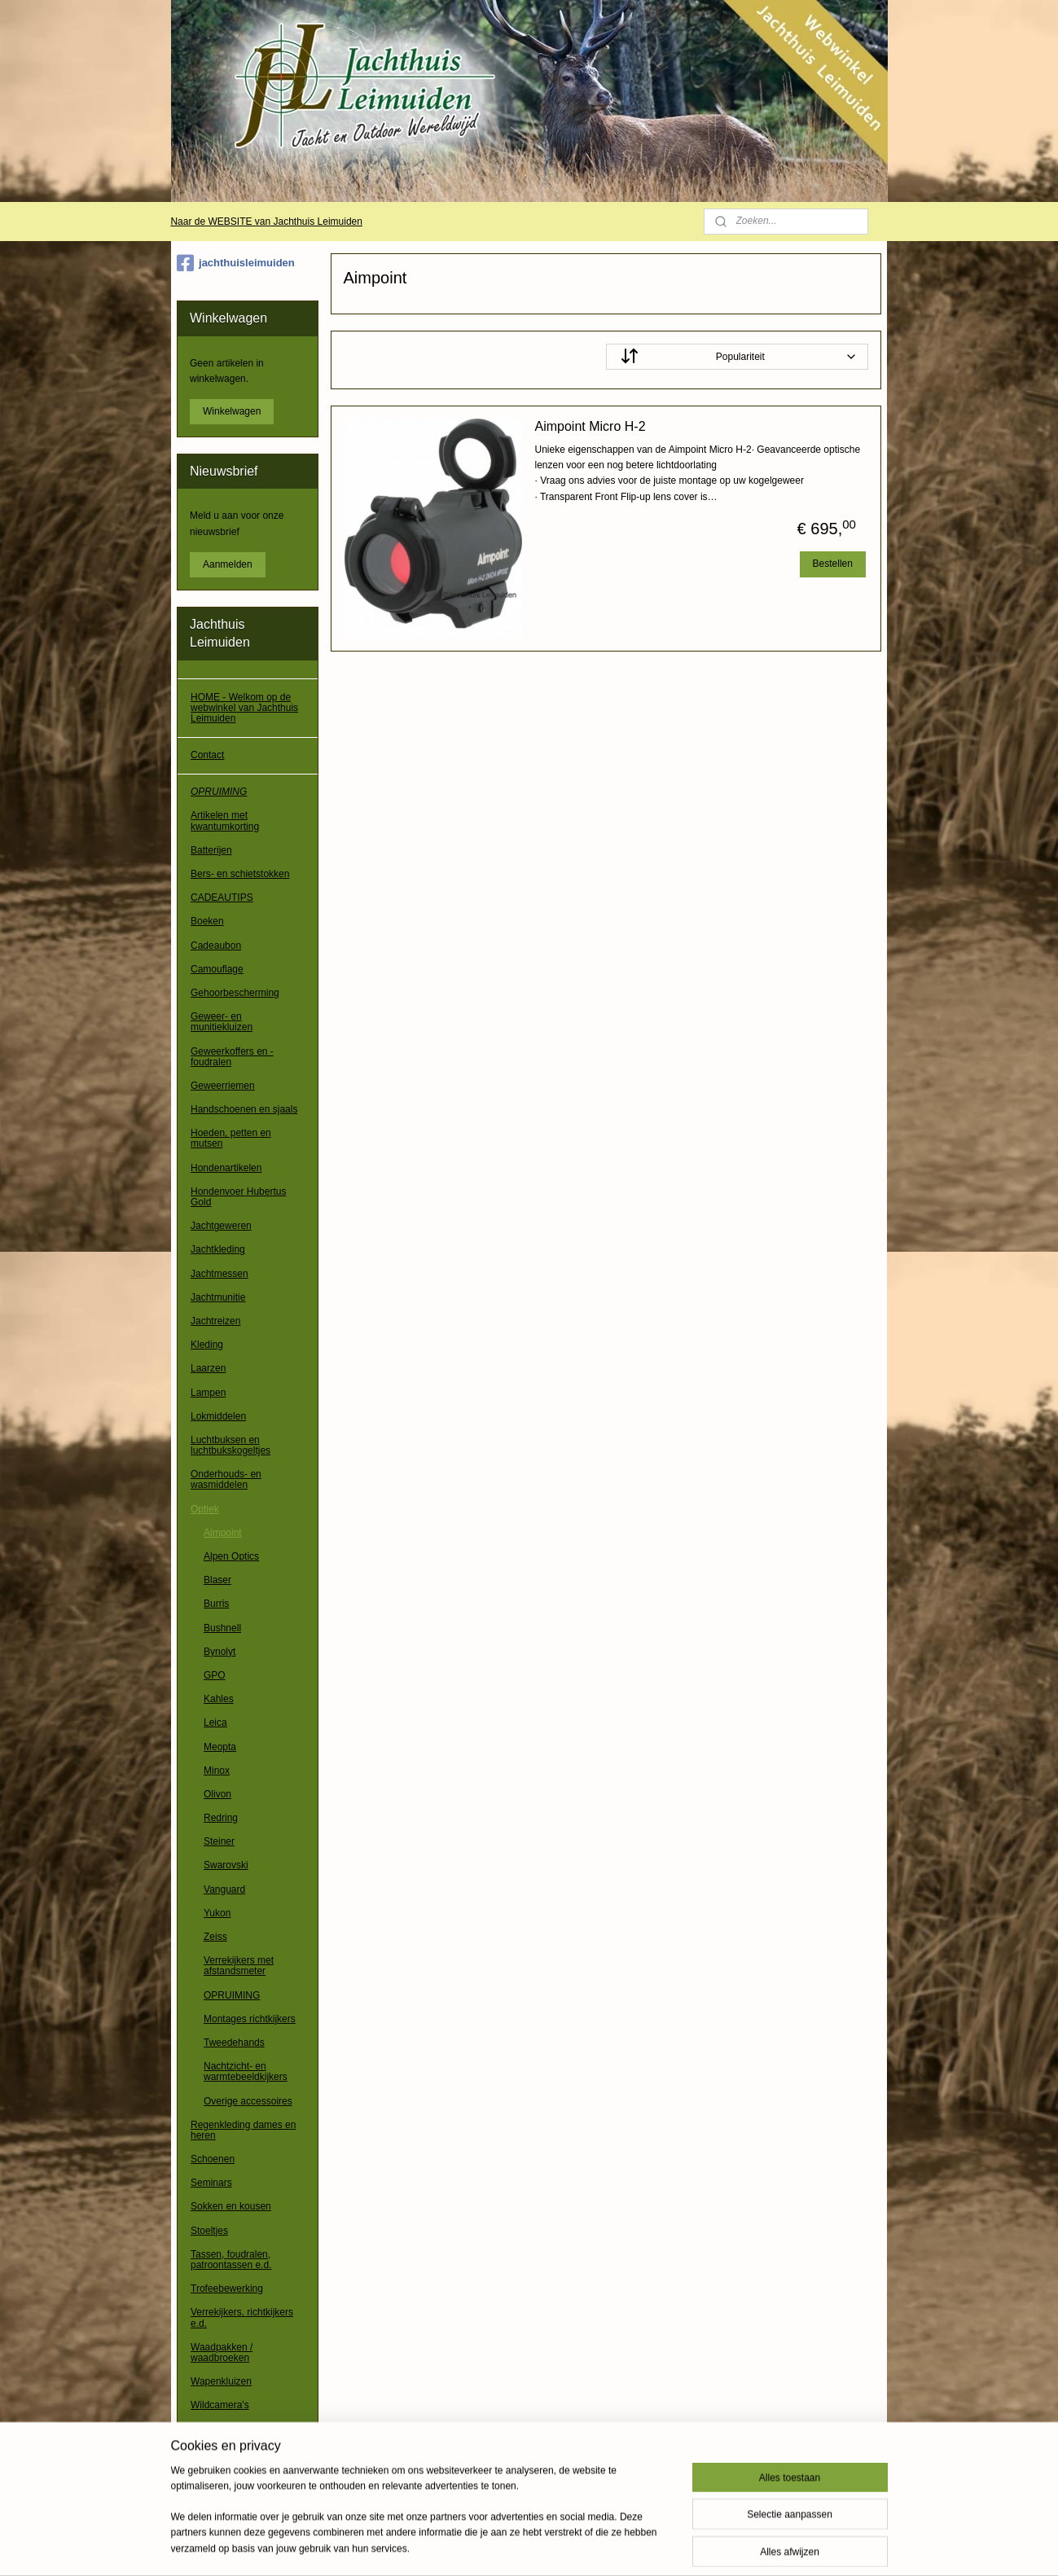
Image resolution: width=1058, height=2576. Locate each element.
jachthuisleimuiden (236, 263)
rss (522, 2546)
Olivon (217, 1794)
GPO (215, 1675)
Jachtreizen (215, 1321)
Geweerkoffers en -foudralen (232, 1057)
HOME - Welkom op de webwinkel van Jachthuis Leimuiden (244, 707)
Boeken (207, 921)
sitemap (492, 2546)
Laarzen (208, 1368)
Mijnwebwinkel (701, 2546)
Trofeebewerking (227, 2288)
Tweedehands (234, 2042)
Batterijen (211, 850)
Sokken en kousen (231, 2206)
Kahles (219, 1699)
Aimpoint (223, 1532)
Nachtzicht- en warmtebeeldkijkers (246, 2071)
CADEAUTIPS (222, 897)
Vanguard (224, 1889)
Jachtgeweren (221, 1225)
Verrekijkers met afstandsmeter (239, 1966)
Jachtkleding (218, 1249)
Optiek (205, 1509)
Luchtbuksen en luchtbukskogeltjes (230, 1445)
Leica (215, 1722)
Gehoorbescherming (235, 992)
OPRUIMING (219, 791)
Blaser (217, 1580)
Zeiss (215, 1936)
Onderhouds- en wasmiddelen (226, 1479)
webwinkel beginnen (574, 2546)
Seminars (211, 2182)
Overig (205, 2429)
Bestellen (833, 563)
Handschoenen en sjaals (244, 1109)
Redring (221, 1817)
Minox (217, 1770)
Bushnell (222, 1628)
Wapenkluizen (221, 2381)
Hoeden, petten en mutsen (231, 1138)
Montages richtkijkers (250, 2019)
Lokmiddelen (218, 1416)
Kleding (207, 1344)
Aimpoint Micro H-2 (590, 426)
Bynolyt (219, 1651)
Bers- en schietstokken (240, 874)
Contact (207, 755)
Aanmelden (227, 564)
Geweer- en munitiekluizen (221, 1022)
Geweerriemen (223, 1085)
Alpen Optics (231, 1556)
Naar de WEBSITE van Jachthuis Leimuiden (266, 221)
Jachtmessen (219, 1273)
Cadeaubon (216, 945)
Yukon (217, 1913)
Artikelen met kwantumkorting (225, 821)
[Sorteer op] (737, 356)
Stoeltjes (209, 2230)
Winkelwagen (232, 411)
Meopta (220, 1747)
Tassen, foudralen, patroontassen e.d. (231, 2260)
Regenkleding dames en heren (243, 2130)
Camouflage (217, 969)
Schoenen (213, 2159)
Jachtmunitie (218, 1297)
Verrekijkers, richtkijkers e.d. (242, 2317)
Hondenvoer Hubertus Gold (238, 1197)
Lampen (208, 1392)
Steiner (219, 1841)
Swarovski (226, 1865)
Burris (216, 1603)
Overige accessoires (248, 2101)
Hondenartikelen (226, 1168)
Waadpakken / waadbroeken (221, 2352)
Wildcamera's (220, 2405)
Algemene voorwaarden (242, 2466)
